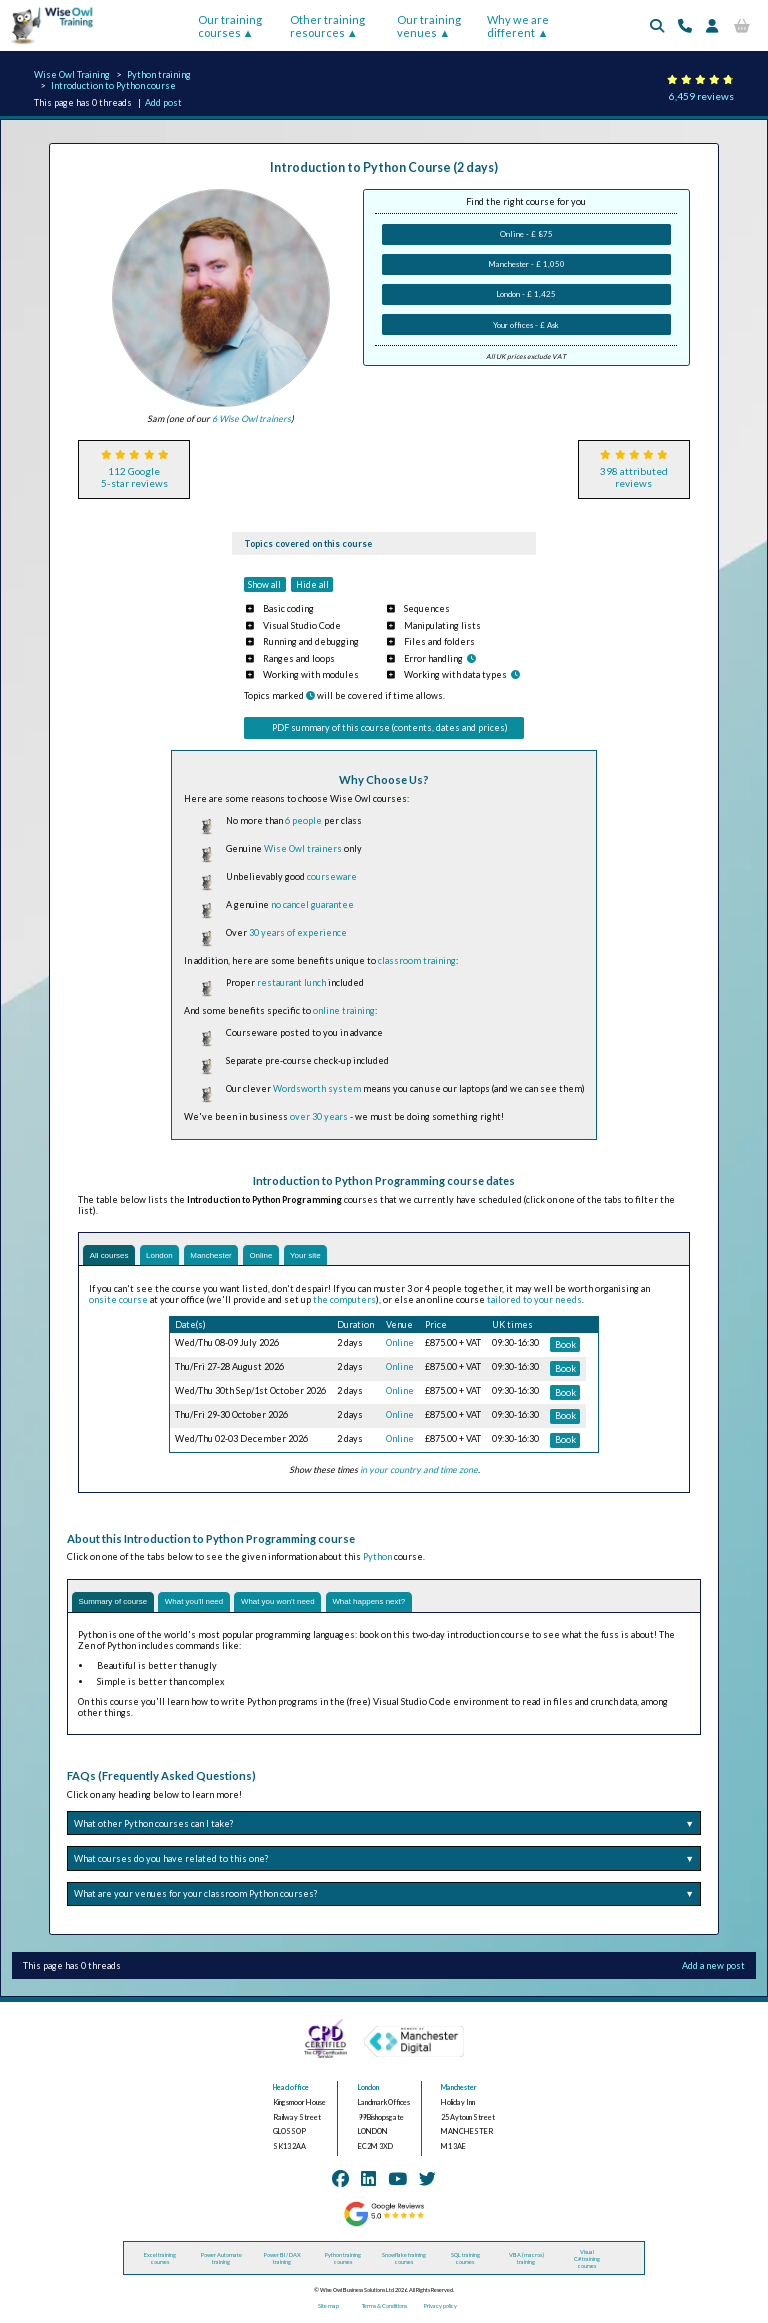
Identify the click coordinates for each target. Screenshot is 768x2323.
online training (344, 1010)
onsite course (118, 1300)
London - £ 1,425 (526, 294)
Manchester (223, 1256)
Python (377, 1557)
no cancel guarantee (312, 904)
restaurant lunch (291, 982)
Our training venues (429, 26)
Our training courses (230, 26)
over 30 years (319, 1116)
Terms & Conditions (384, 2307)
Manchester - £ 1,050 (526, 264)
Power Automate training (221, 2261)
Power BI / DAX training (282, 2261)
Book (565, 1345)
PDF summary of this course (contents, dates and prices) (390, 727)
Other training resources (327, 26)
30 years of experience (298, 932)
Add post (163, 102)
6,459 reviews (701, 96)
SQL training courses (465, 2261)
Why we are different (518, 26)
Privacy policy (440, 2307)
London (167, 1256)
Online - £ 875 (526, 234)
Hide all (312, 584)
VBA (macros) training (526, 2261)
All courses (112, 1256)
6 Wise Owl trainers (251, 418)
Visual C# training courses (587, 2260)
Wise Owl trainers (303, 848)
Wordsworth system (317, 1088)
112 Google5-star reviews (134, 477)
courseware (332, 876)
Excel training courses (160, 2261)
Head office (291, 2090)
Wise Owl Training (72, 74)
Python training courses (343, 2261)
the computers (344, 1300)
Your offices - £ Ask (526, 325)
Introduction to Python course (113, 85)
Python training (159, 74)
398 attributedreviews (634, 477)
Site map (328, 2307)
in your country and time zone (419, 1471)
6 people (303, 820)
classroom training (417, 960)
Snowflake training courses (404, 2261)
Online (278, 1256)
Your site (326, 1256)
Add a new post (713, 1968)
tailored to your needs (534, 1300)
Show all (264, 584)
